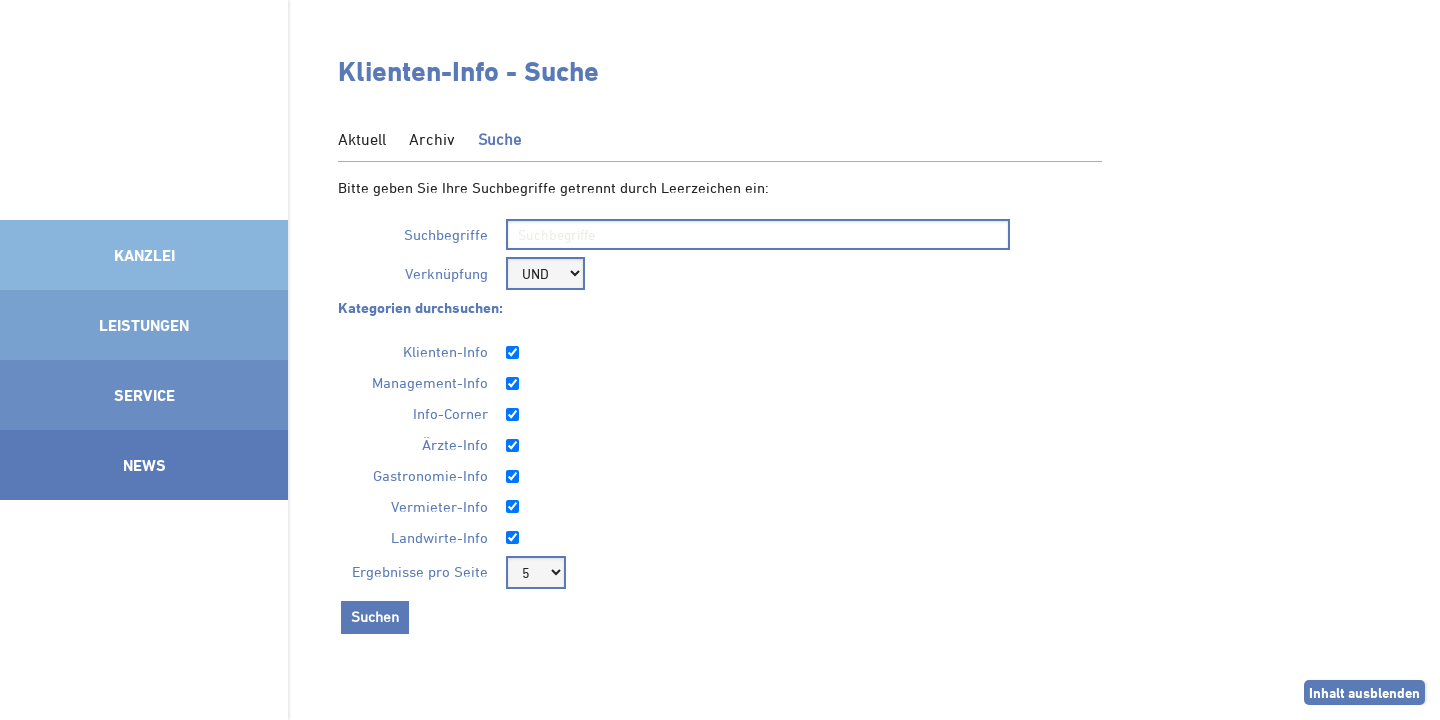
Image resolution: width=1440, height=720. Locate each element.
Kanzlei (144, 255)
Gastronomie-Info (430, 475)
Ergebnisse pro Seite (420, 571)
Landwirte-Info (439, 537)
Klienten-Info (445, 351)
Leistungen (144, 325)
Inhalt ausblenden (1364, 692)
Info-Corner (450, 413)
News (144, 465)
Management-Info (430, 382)
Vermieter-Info (439, 506)
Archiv (432, 139)
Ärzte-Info (455, 444)
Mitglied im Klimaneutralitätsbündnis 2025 (144, 605)
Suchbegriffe (446, 234)
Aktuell (362, 139)
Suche (499, 139)
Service (144, 395)
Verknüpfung (446, 273)
